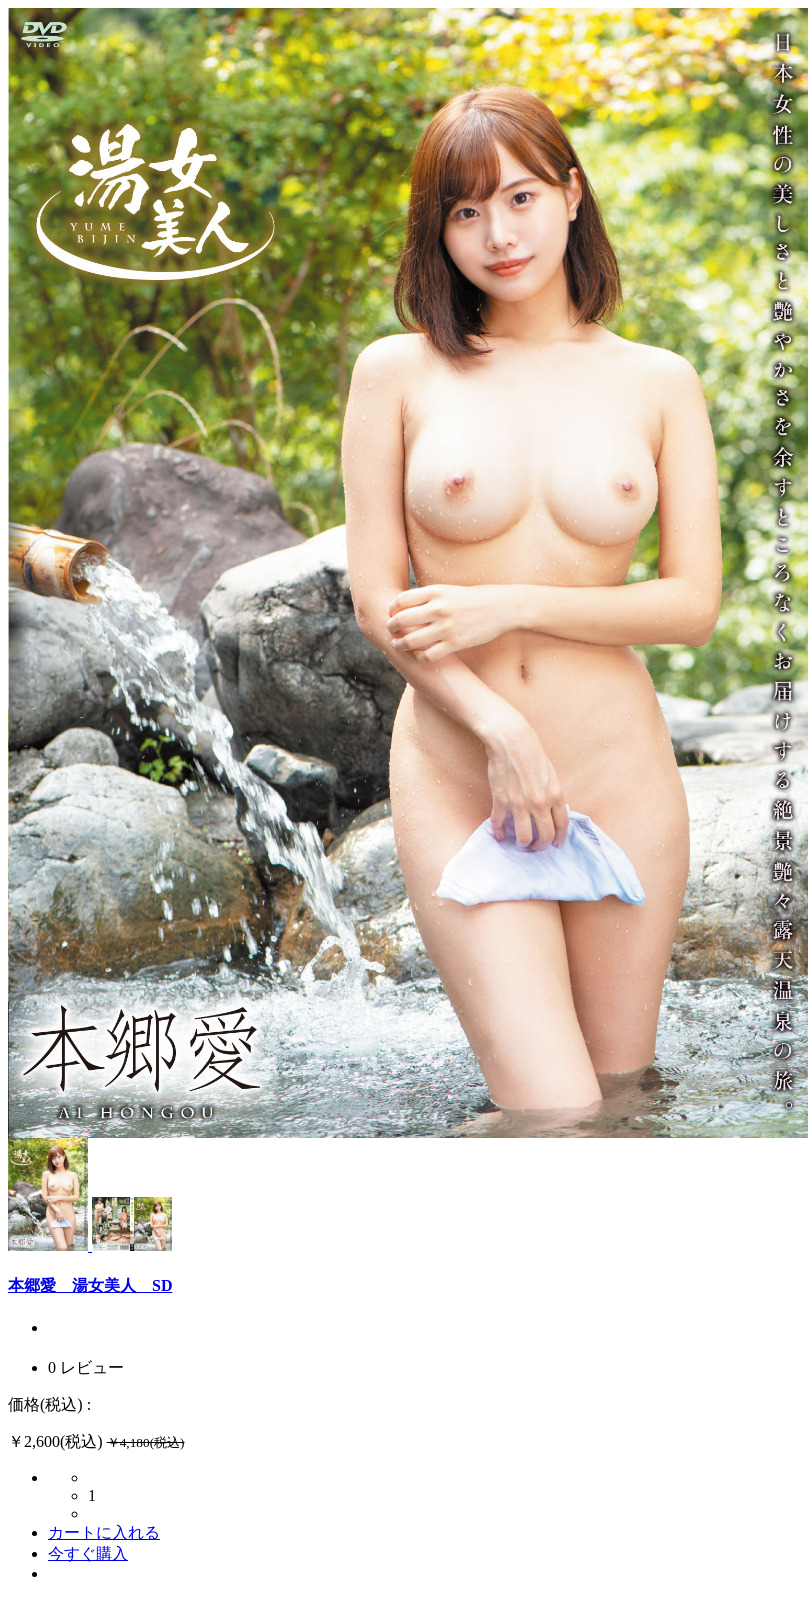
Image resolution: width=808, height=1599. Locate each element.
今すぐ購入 (88, 1553)
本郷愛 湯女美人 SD (90, 1285)
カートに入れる (104, 1532)
